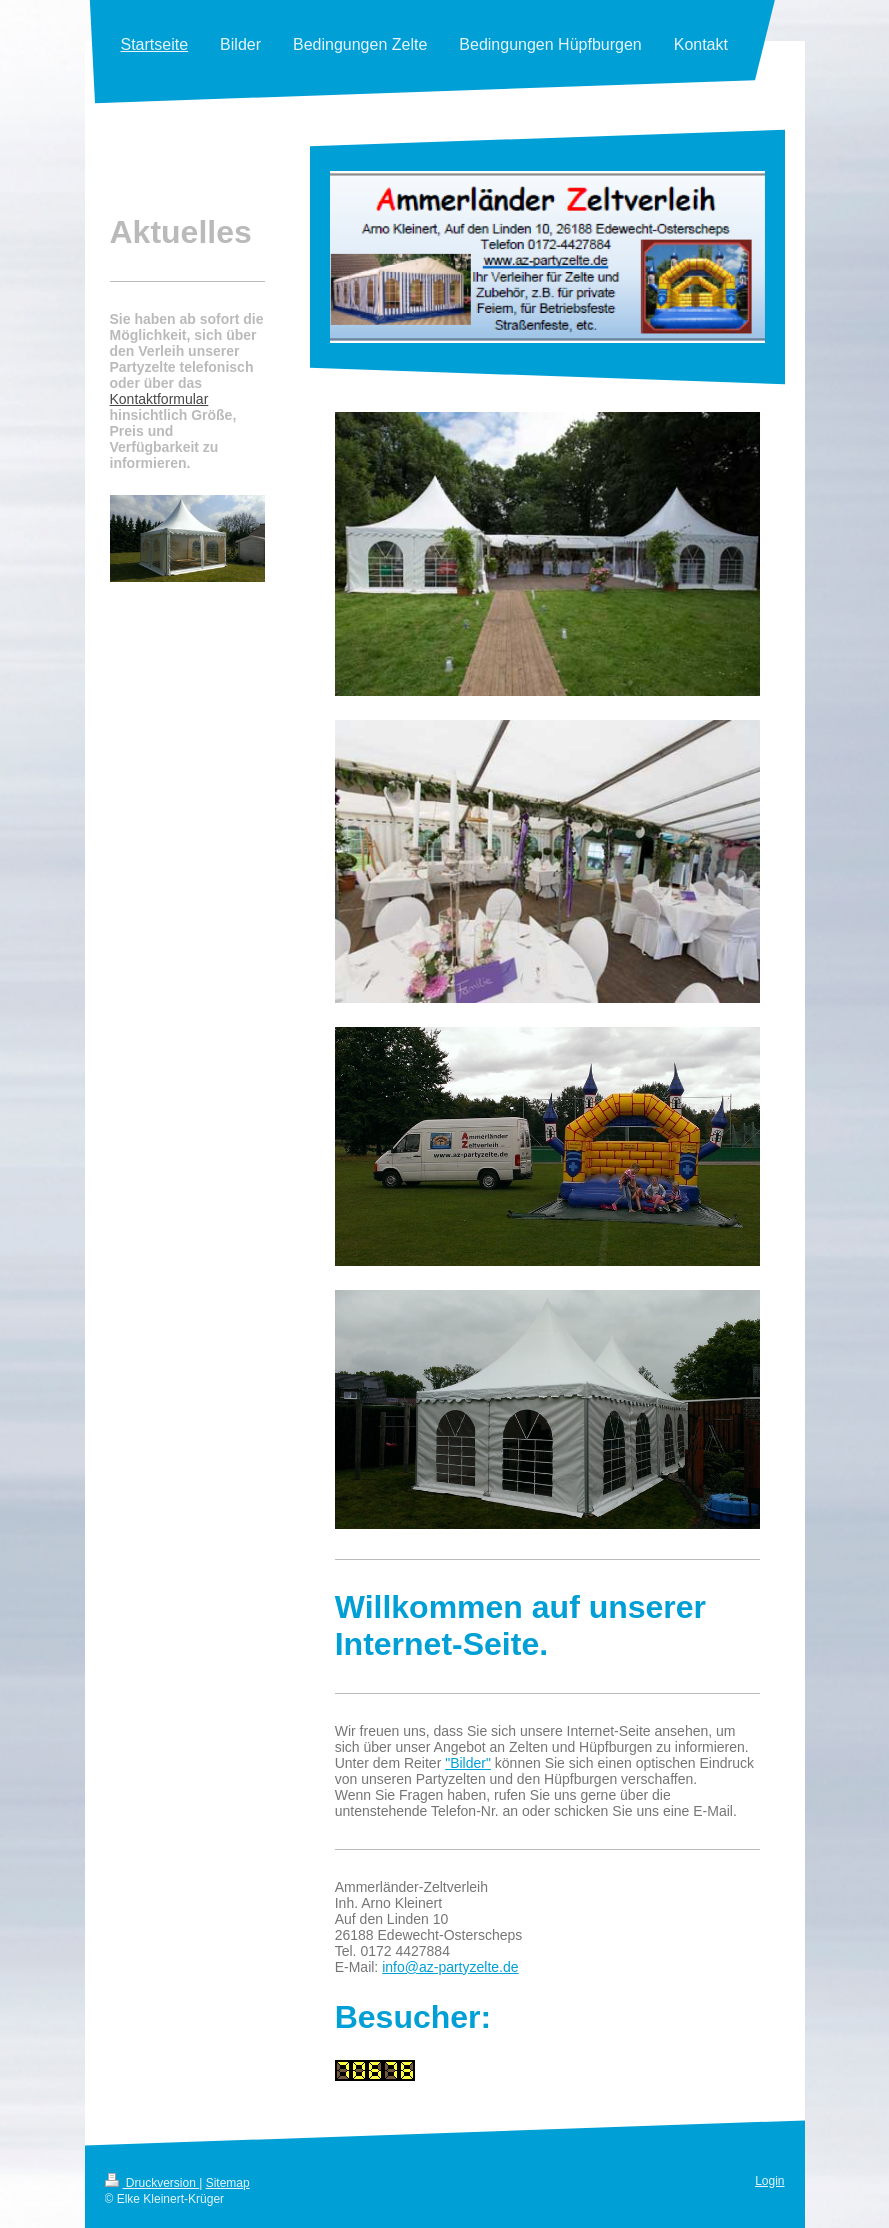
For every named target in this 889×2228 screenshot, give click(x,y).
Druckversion (152, 2183)
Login (769, 2181)
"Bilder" (468, 1763)
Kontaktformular (159, 399)
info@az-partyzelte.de (450, 1967)
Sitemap (228, 2183)
